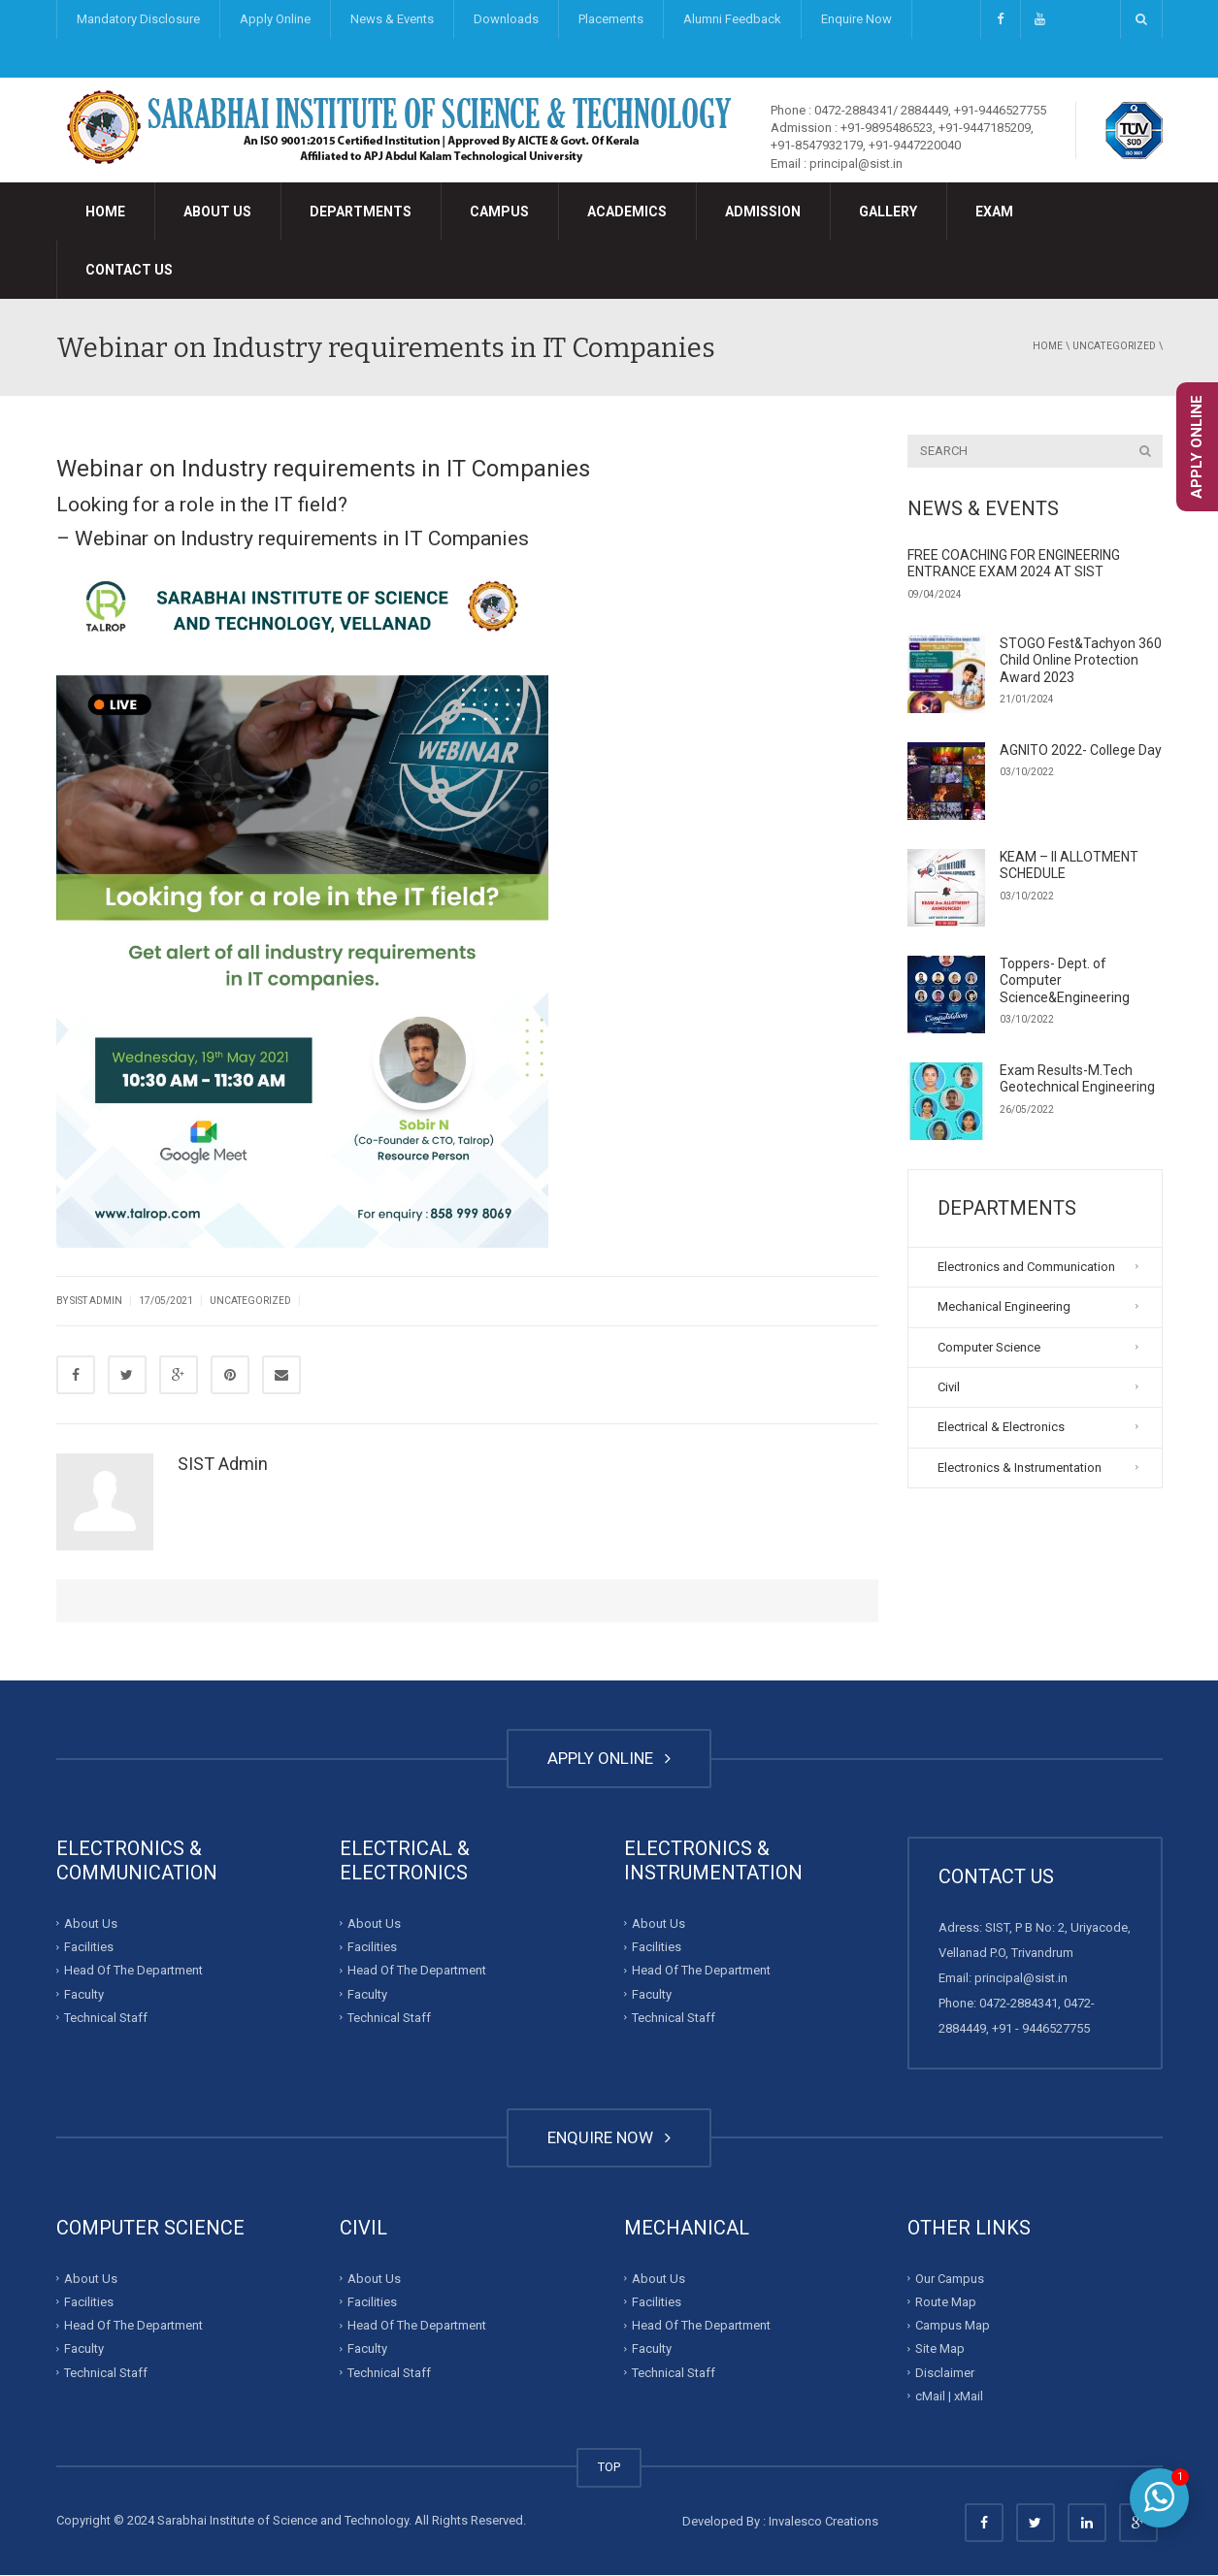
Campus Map (952, 2326)
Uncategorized (1114, 346)
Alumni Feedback (732, 19)
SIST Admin (96, 1300)
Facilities (89, 1947)
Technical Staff (106, 2018)
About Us (217, 211)
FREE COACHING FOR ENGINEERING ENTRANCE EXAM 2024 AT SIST (1013, 563)
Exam (994, 211)
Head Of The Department (133, 1971)
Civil (949, 1387)
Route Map (945, 2302)
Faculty (84, 1994)
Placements (610, 19)
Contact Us (129, 269)
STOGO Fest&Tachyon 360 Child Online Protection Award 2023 (1081, 660)
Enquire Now (856, 19)
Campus (499, 211)
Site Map (940, 2349)
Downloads (506, 19)
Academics (627, 211)
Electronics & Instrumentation (1020, 1467)
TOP (609, 2468)
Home (105, 211)
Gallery (888, 211)
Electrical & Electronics (1001, 1426)
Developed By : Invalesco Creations (780, 2522)
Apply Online (275, 19)
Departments (360, 211)
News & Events (392, 19)
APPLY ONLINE (609, 1759)
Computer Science (989, 1347)
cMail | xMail (949, 2396)
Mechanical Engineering (1004, 1306)
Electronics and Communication (1026, 1266)
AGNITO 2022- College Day (1081, 750)
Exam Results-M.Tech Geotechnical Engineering (1077, 1078)
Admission (763, 211)
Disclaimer (944, 2372)
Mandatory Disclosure (138, 19)
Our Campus (949, 2278)
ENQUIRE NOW (609, 2138)
